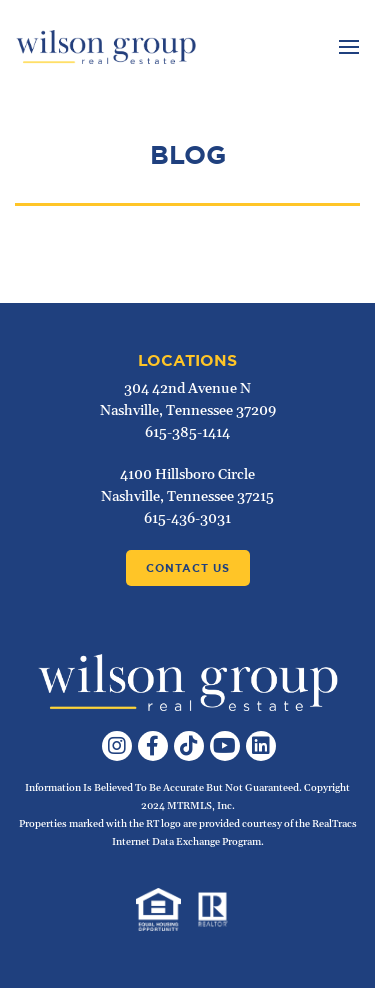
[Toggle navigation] (346, 47)
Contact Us (188, 568)
